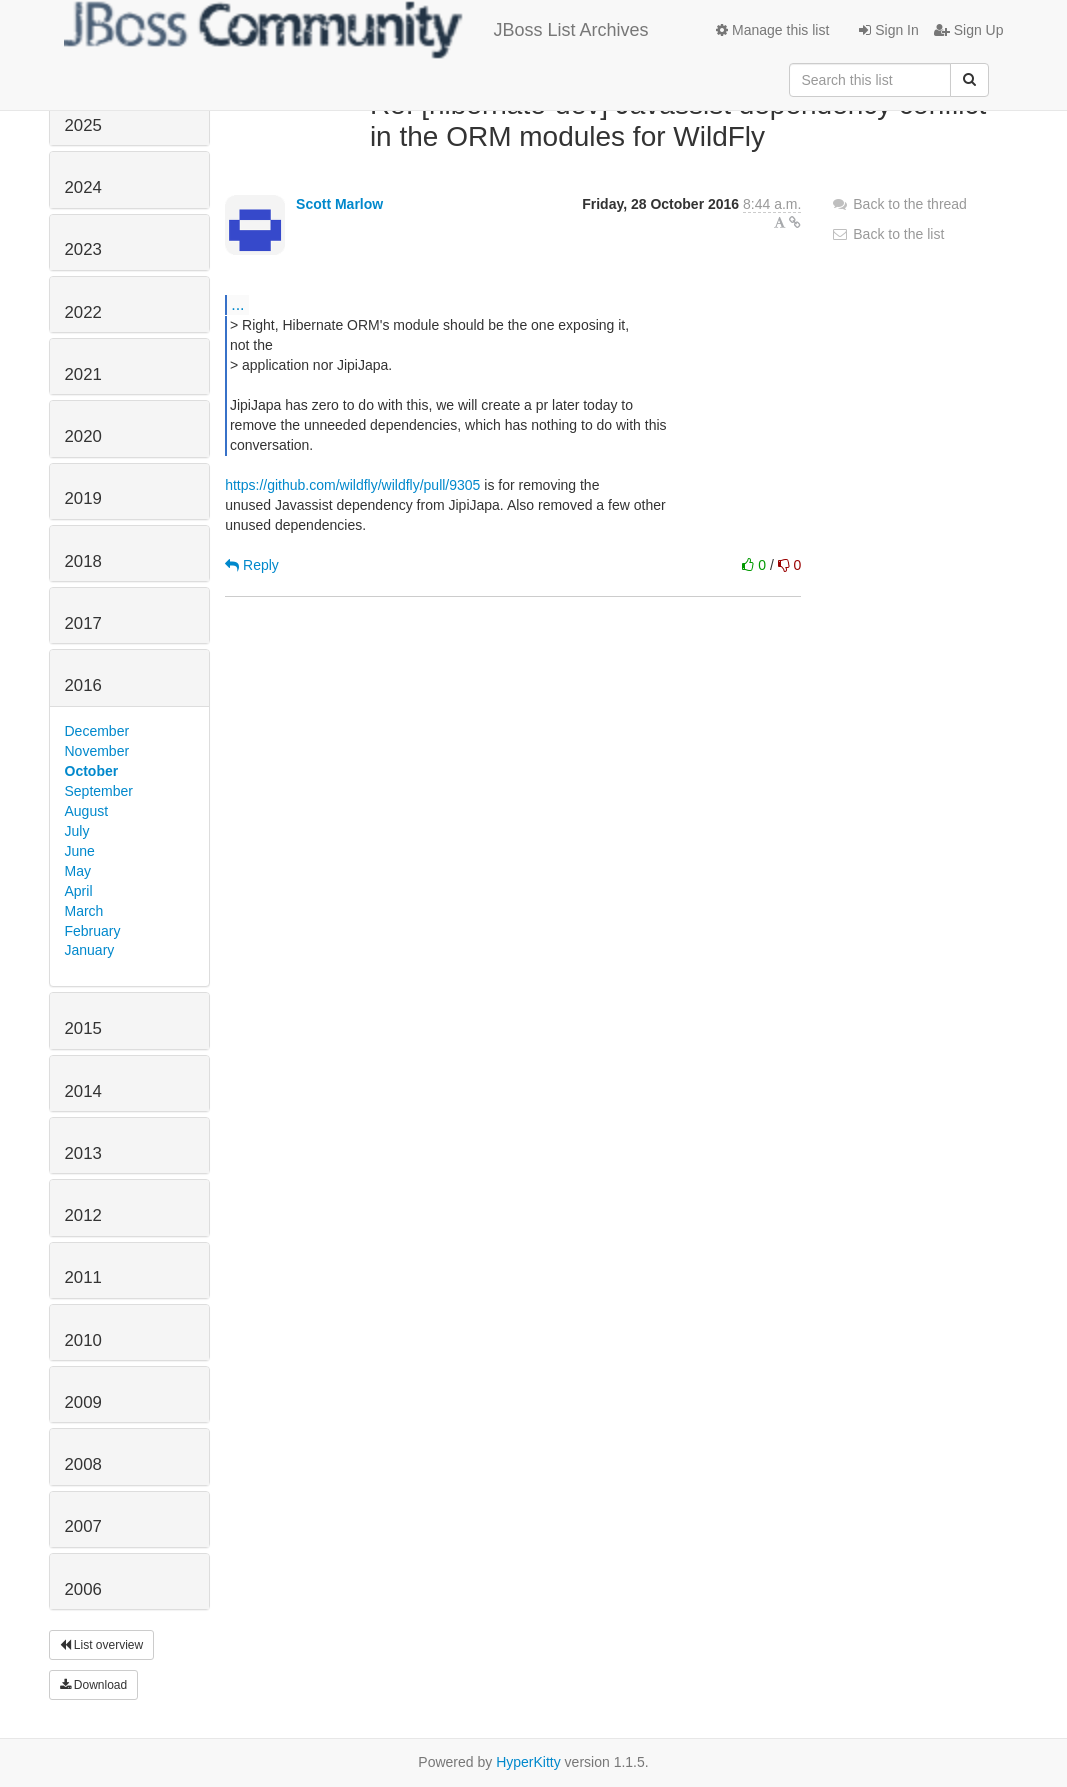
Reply (252, 565)
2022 (83, 312)
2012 (83, 1215)
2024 (83, 187)
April (79, 891)
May (78, 871)
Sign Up (969, 30)
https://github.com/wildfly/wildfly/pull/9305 (352, 485)
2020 (83, 436)
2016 (83, 685)
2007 (83, 1526)
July (77, 831)
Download (94, 1685)
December (97, 731)
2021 (83, 374)
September (99, 791)
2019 (83, 498)
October (92, 771)
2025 (83, 125)
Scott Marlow (339, 204)
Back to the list (887, 234)
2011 (83, 1277)
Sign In (888, 30)
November (97, 751)
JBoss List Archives (356, 30)
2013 (83, 1153)
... (237, 304)
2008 (83, 1464)
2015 (83, 1028)
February (93, 931)
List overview (102, 1645)
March (84, 911)
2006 (83, 1589)
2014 (83, 1091)
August (87, 811)
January (90, 950)
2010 (83, 1340)
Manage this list (772, 30)
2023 (83, 249)
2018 (83, 561)
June (80, 851)
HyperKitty (528, 1762)
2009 (83, 1402)
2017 (83, 623)
